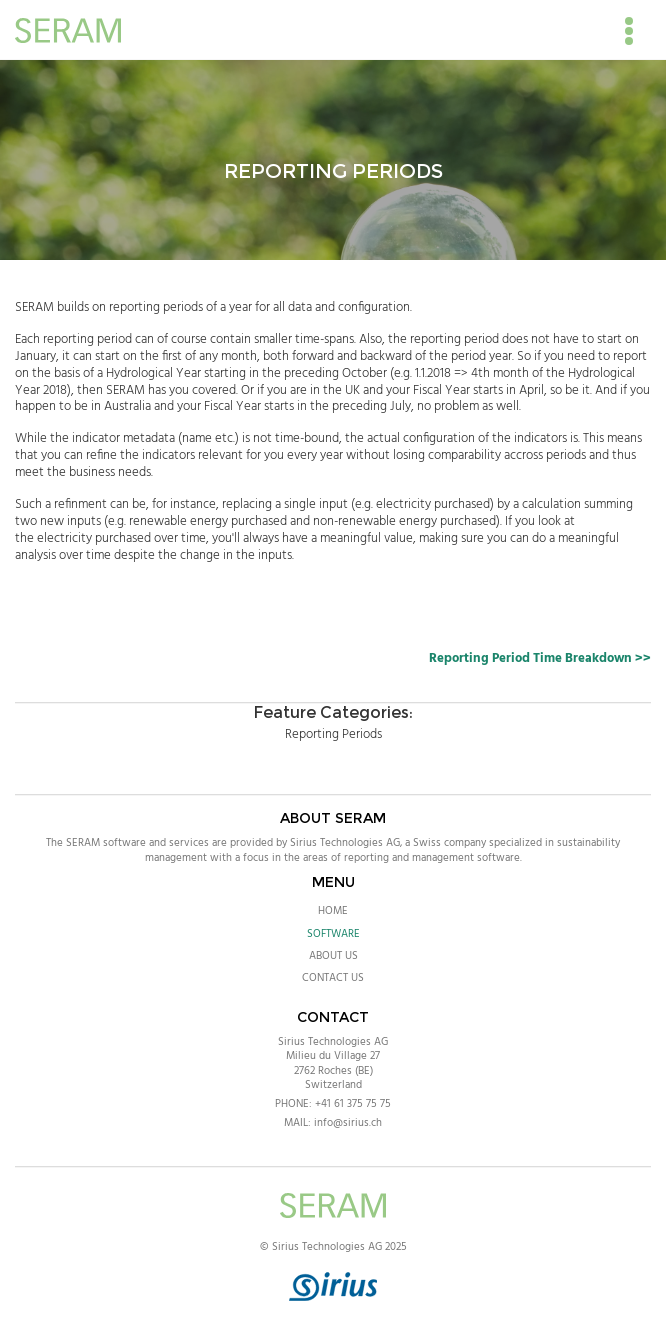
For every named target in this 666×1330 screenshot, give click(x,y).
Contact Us (333, 978)
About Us (333, 956)
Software (333, 934)
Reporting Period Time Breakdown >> (540, 658)
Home (333, 911)
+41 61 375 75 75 (353, 1104)
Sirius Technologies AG (333, 1042)
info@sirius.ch (348, 1123)
